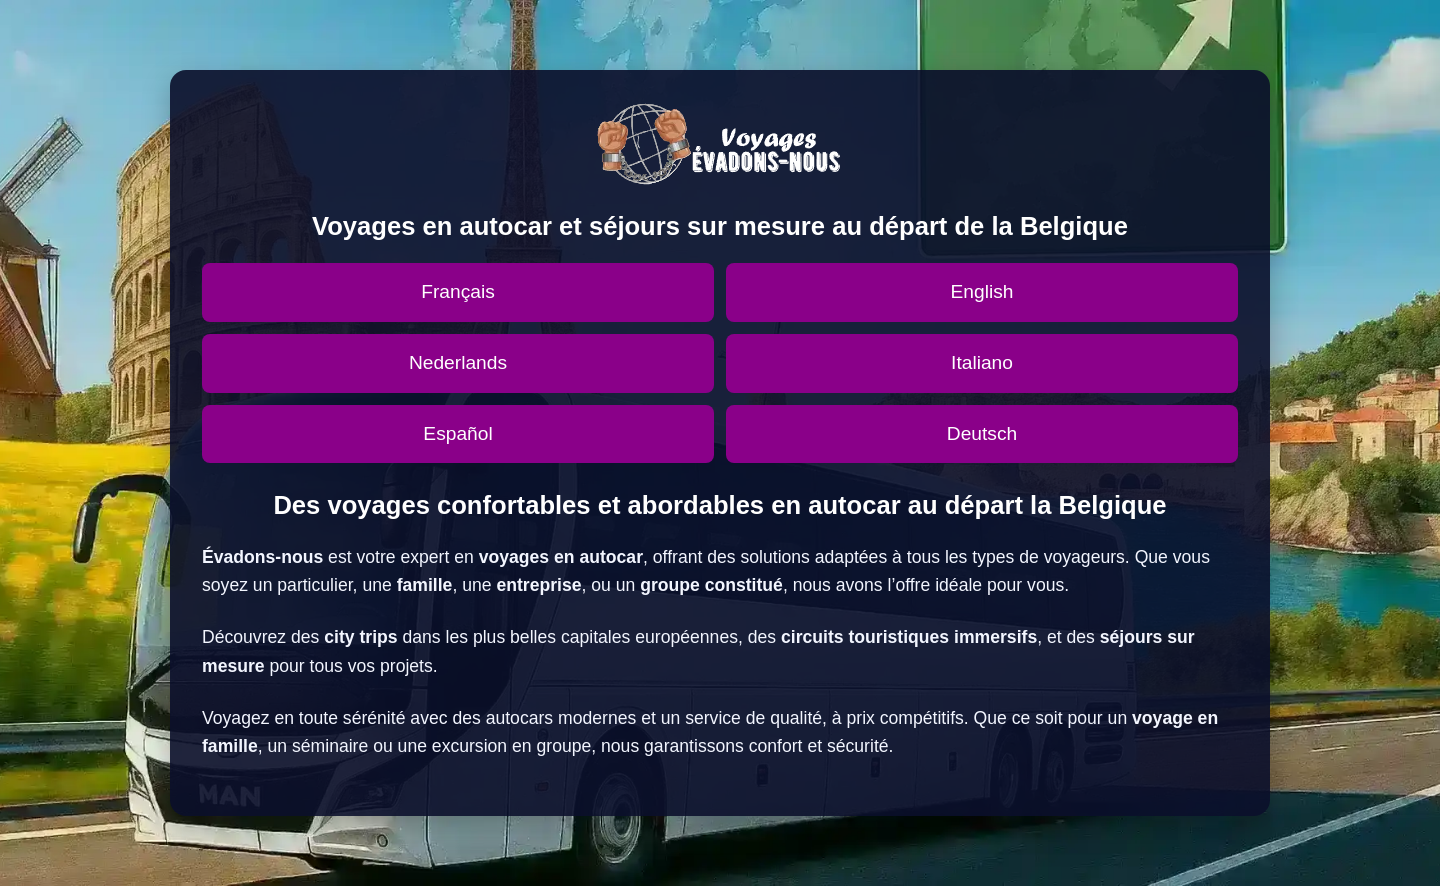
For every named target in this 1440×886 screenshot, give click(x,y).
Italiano (982, 362)
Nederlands (458, 362)
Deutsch (982, 433)
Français (458, 291)
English (982, 291)
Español (457, 433)
